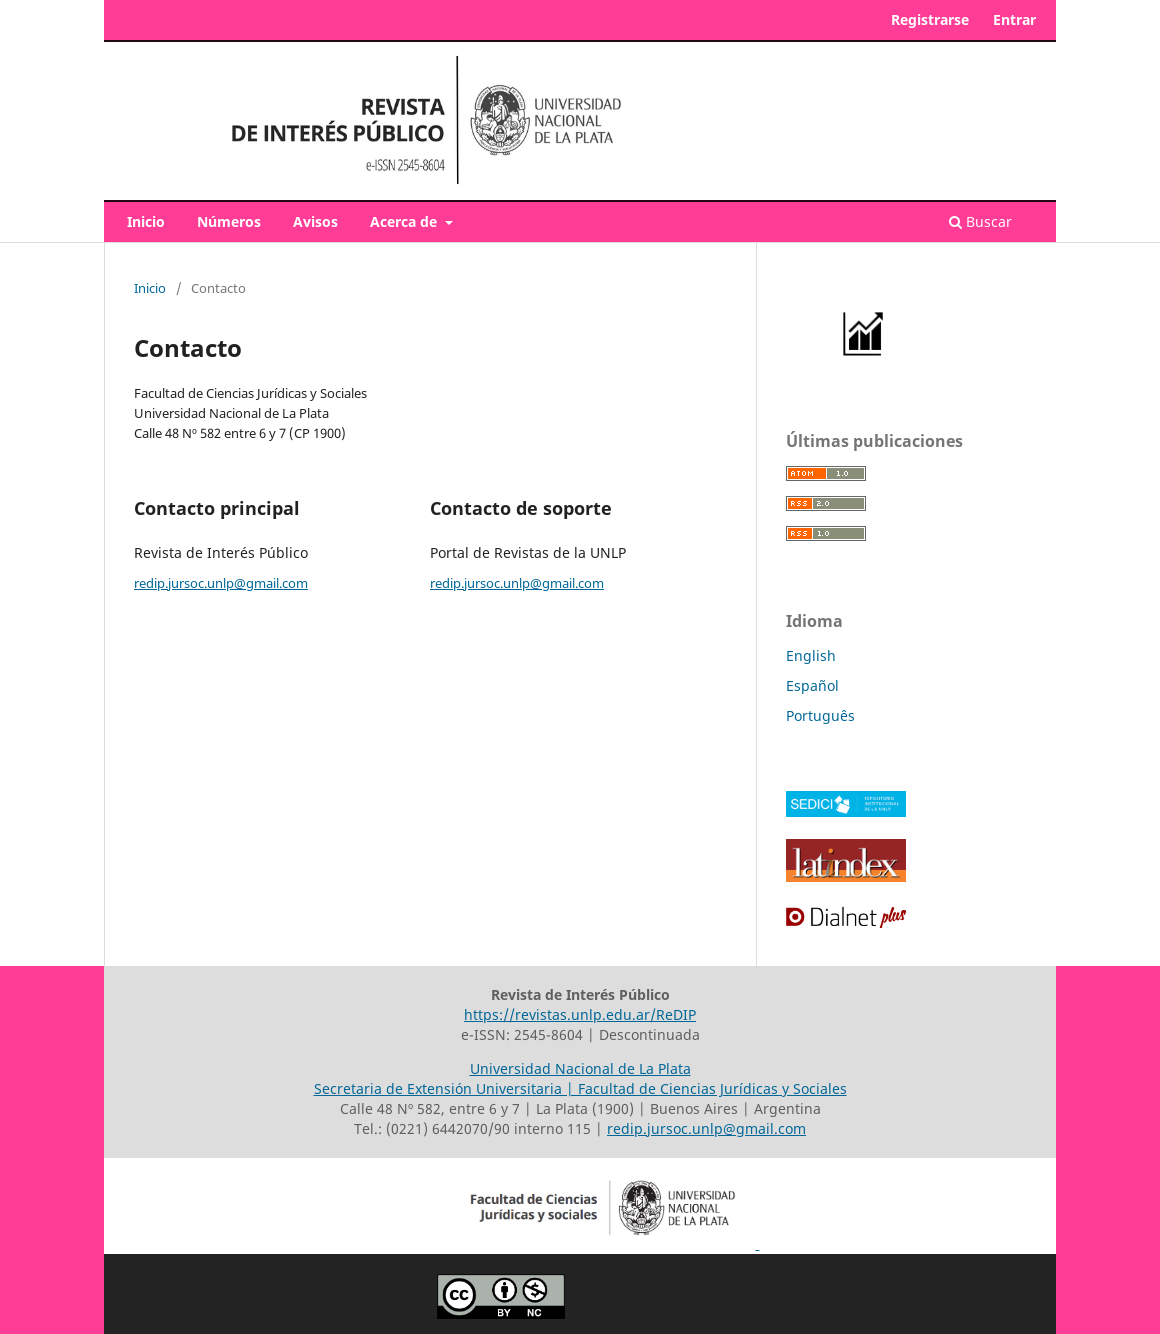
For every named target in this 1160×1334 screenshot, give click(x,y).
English (811, 655)
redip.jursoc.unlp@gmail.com (221, 583)
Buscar (980, 221)
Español (812, 685)
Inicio (146, 221)
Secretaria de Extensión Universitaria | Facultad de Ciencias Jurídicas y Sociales (580, 1088)
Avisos (315, 221)
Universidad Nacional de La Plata (580, 1068)
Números (229, 221)
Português (820, 715)
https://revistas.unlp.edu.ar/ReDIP (580, 1014)
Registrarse (930, 19)
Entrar (1014, 19)
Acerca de (405, 221)
